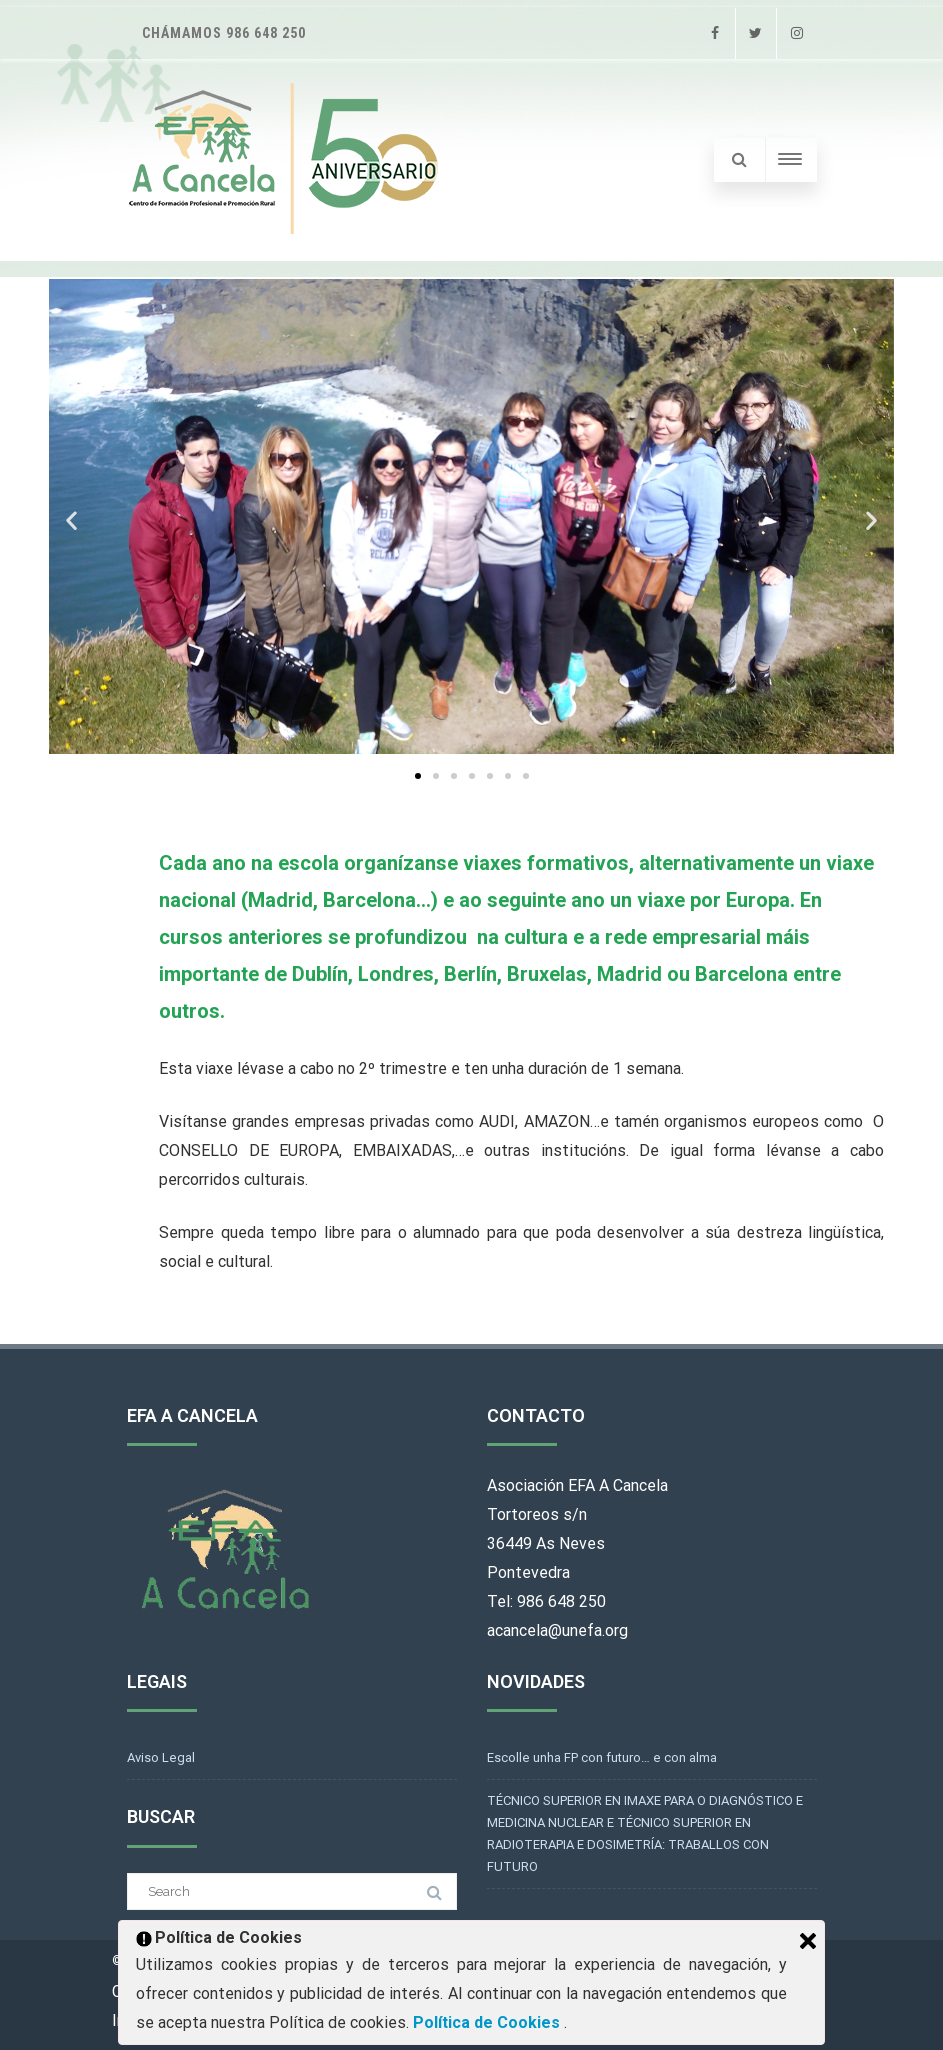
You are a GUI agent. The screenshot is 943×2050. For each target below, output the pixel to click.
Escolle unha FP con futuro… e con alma (602, 1757)
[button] (71, 520)
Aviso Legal (161, 1757)
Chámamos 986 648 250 (224, 33)
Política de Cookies (488, 2022)
